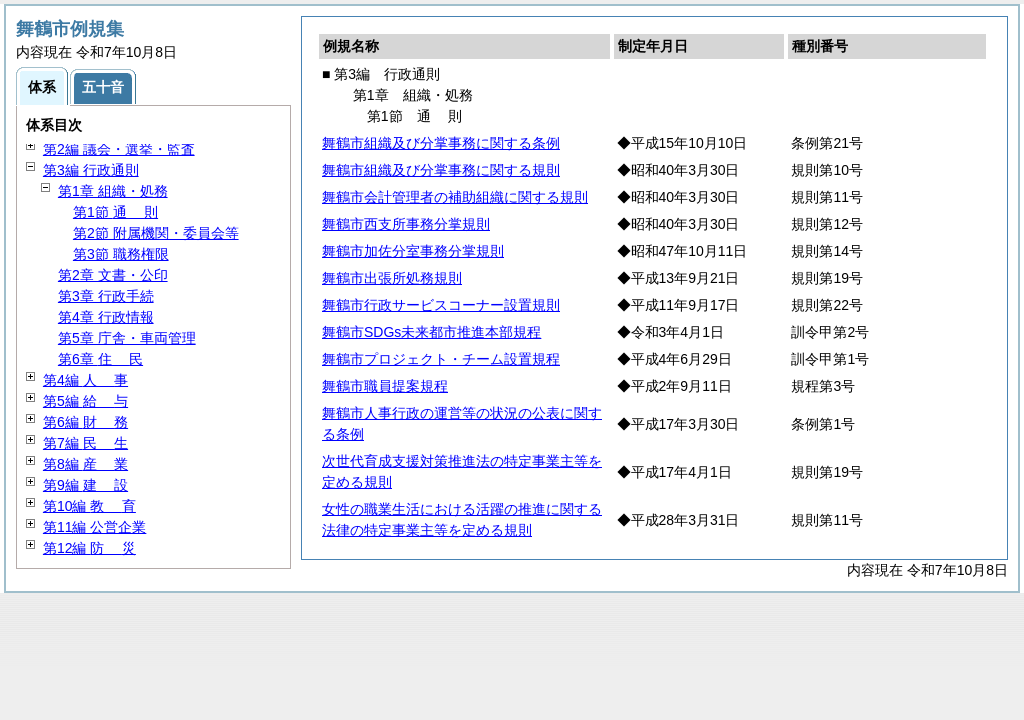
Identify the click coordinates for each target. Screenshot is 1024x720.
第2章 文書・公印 (113, 275)
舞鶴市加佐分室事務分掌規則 (413, 251)
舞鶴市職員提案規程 (385, 386)
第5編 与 (85, 401)
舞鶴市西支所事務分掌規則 (406, 224)
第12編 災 (89, 548)
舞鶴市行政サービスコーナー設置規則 (441, 305)
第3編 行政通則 (91, 170)
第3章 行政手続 (106, 296)
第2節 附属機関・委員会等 (156, 233)
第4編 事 (85, 380)
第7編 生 (85, 443)
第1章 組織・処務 (113, 191)
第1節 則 (115, 212)
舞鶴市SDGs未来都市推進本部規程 (431, 332)
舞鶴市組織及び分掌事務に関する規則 (441, 170)
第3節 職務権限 (121, 254)
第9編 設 (85, 485)
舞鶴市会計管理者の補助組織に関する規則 (455, 197)
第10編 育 (89, 506)
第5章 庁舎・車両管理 (127, 338)
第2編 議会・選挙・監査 (119, 149)
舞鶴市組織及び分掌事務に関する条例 (441, 143)
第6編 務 (85, 422)
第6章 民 (100, 359)
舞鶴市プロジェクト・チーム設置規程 (441, 359)
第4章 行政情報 (106, 317)
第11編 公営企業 (94, 527)
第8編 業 (85, 464)
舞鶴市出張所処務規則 (392, 278)
